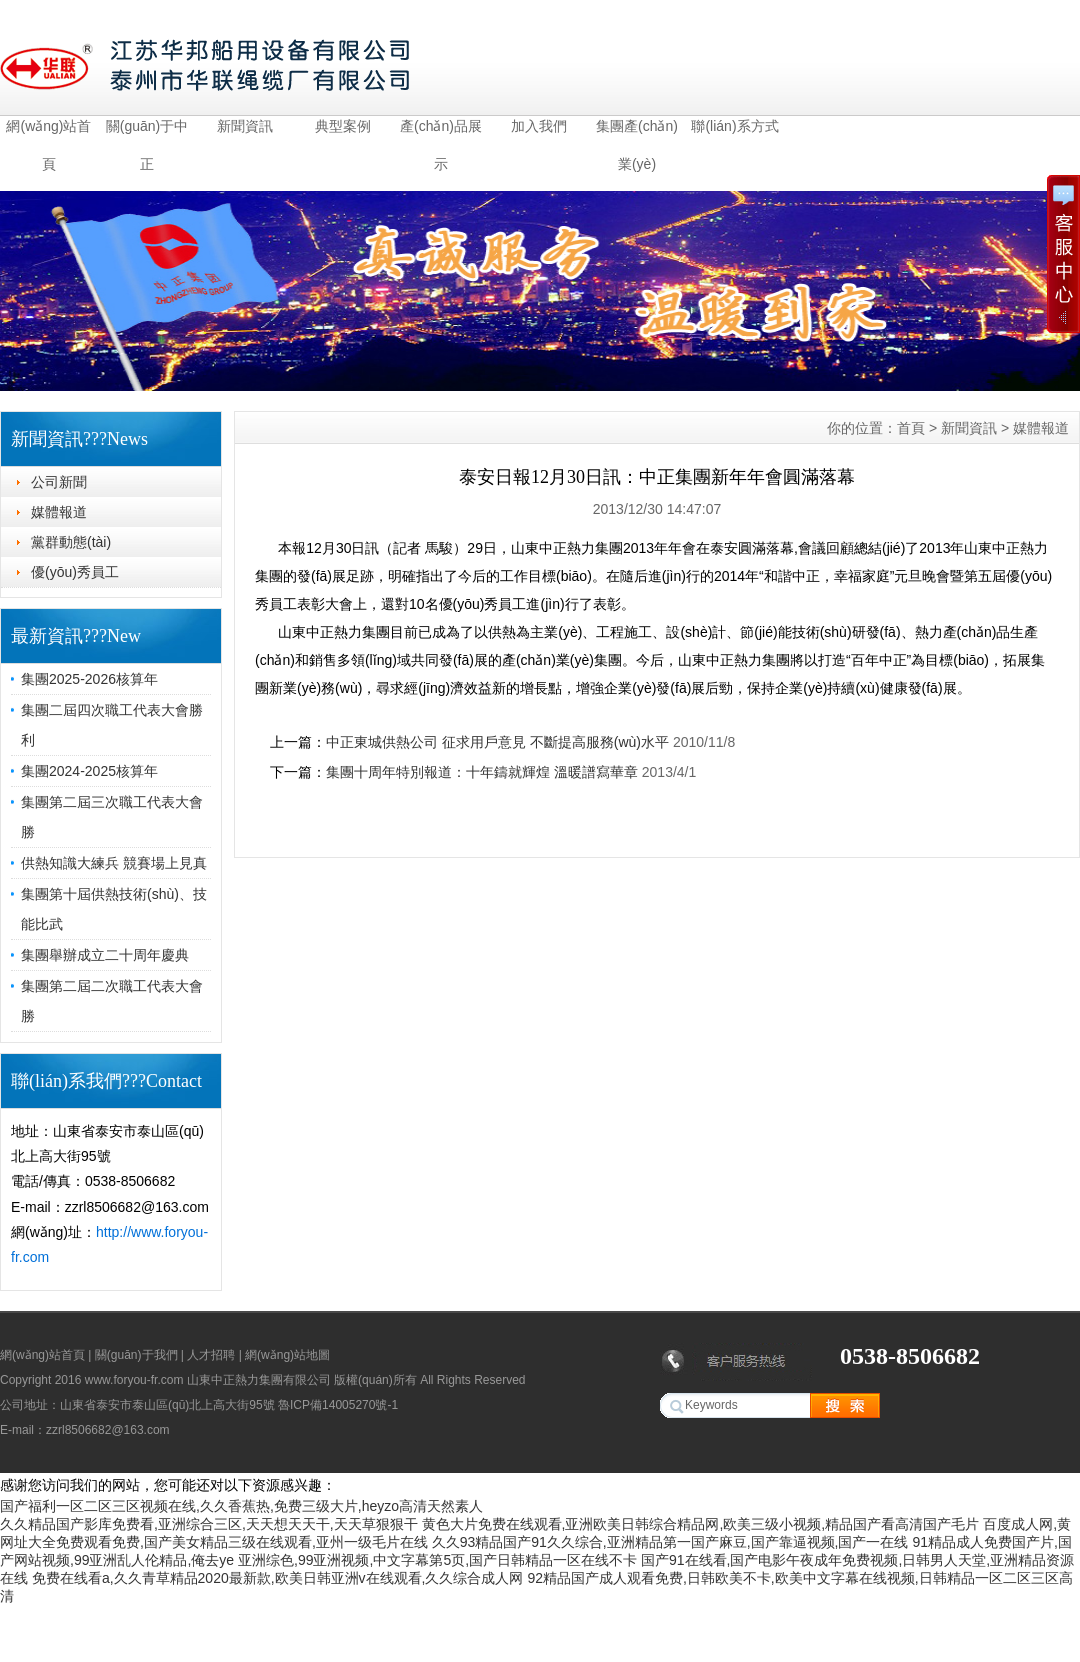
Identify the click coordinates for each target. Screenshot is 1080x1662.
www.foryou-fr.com (134, 1380)
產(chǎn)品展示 (441, 131)
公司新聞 (59, 482)
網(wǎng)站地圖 (287, 1355)
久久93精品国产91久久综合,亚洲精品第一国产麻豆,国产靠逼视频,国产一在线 (670, 1542)
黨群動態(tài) (71, 542)
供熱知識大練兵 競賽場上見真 (114, 863)
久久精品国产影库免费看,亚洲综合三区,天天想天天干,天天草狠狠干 (209, 1524)
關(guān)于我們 (136, 1355)
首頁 (911, 428)
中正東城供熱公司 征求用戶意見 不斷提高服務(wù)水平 (497, 742)
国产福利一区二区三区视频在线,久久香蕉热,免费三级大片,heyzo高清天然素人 (241, 1506)
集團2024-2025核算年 (89, 771)
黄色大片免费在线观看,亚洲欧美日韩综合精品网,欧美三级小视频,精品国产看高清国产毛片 (701, 1524)
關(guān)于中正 (147, 131)
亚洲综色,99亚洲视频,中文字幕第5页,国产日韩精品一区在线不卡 (437, 1560)
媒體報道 (59, 512)
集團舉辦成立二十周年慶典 (105, 955)
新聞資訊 (245, 126)
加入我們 (539, 126)
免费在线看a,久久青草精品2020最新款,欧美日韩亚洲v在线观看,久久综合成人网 (278, 1578)
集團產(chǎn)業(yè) (637, 131)
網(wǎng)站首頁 (48, 131)
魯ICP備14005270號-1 (338, 1405)
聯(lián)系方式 (734, 126)
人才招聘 (211, 1355)
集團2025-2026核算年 (89, 679)
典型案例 (343, 126)
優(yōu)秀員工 (75, 572)
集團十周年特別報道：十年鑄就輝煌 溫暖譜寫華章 (482, 772)
